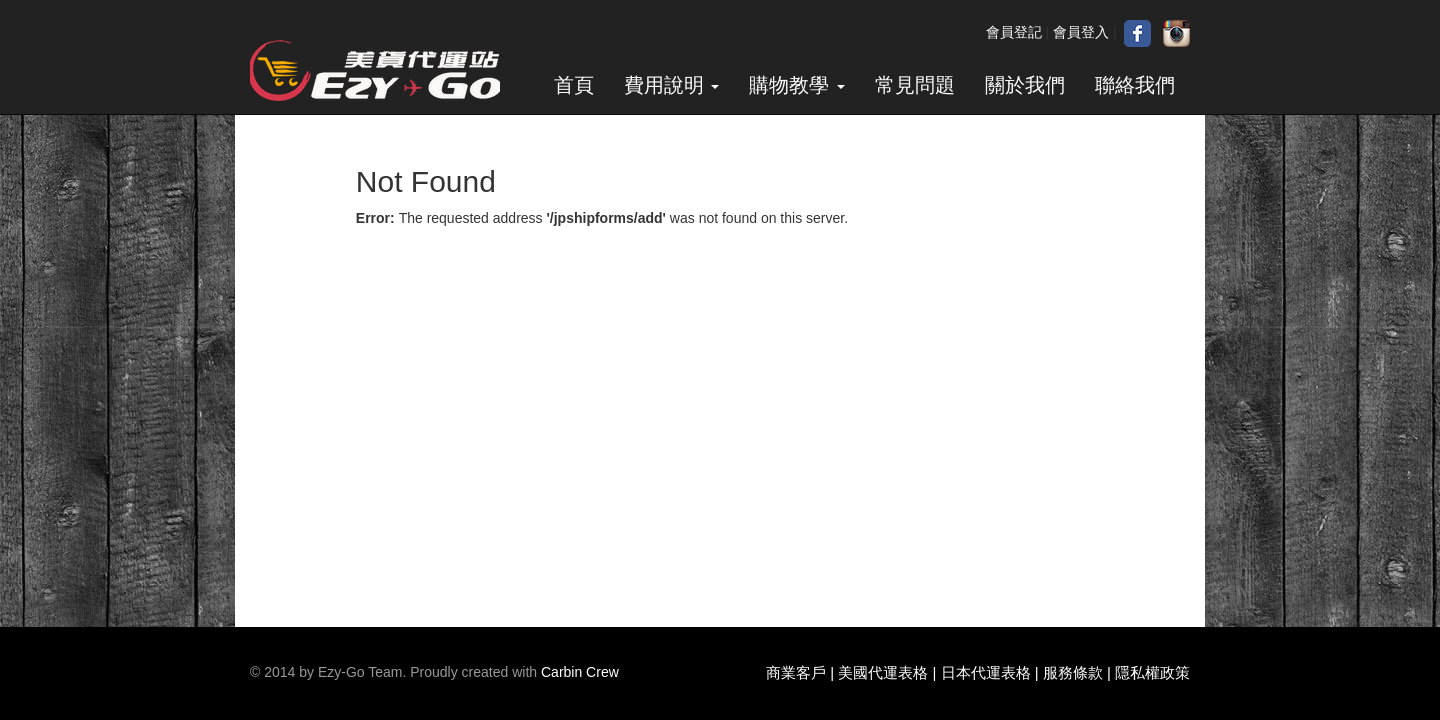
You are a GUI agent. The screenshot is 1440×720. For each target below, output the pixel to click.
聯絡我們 (1135, 85)
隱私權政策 (1152, 672)
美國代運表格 (883, 672)
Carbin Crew (580, 672)
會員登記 (1014, 32)
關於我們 (1025, 85)
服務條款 (1073, 672)
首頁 (574, 85)
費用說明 (672, 85)
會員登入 (1081, 32)
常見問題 (915, 85)
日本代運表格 (986, 672)
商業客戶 (796, 672)
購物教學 (797, 85)
